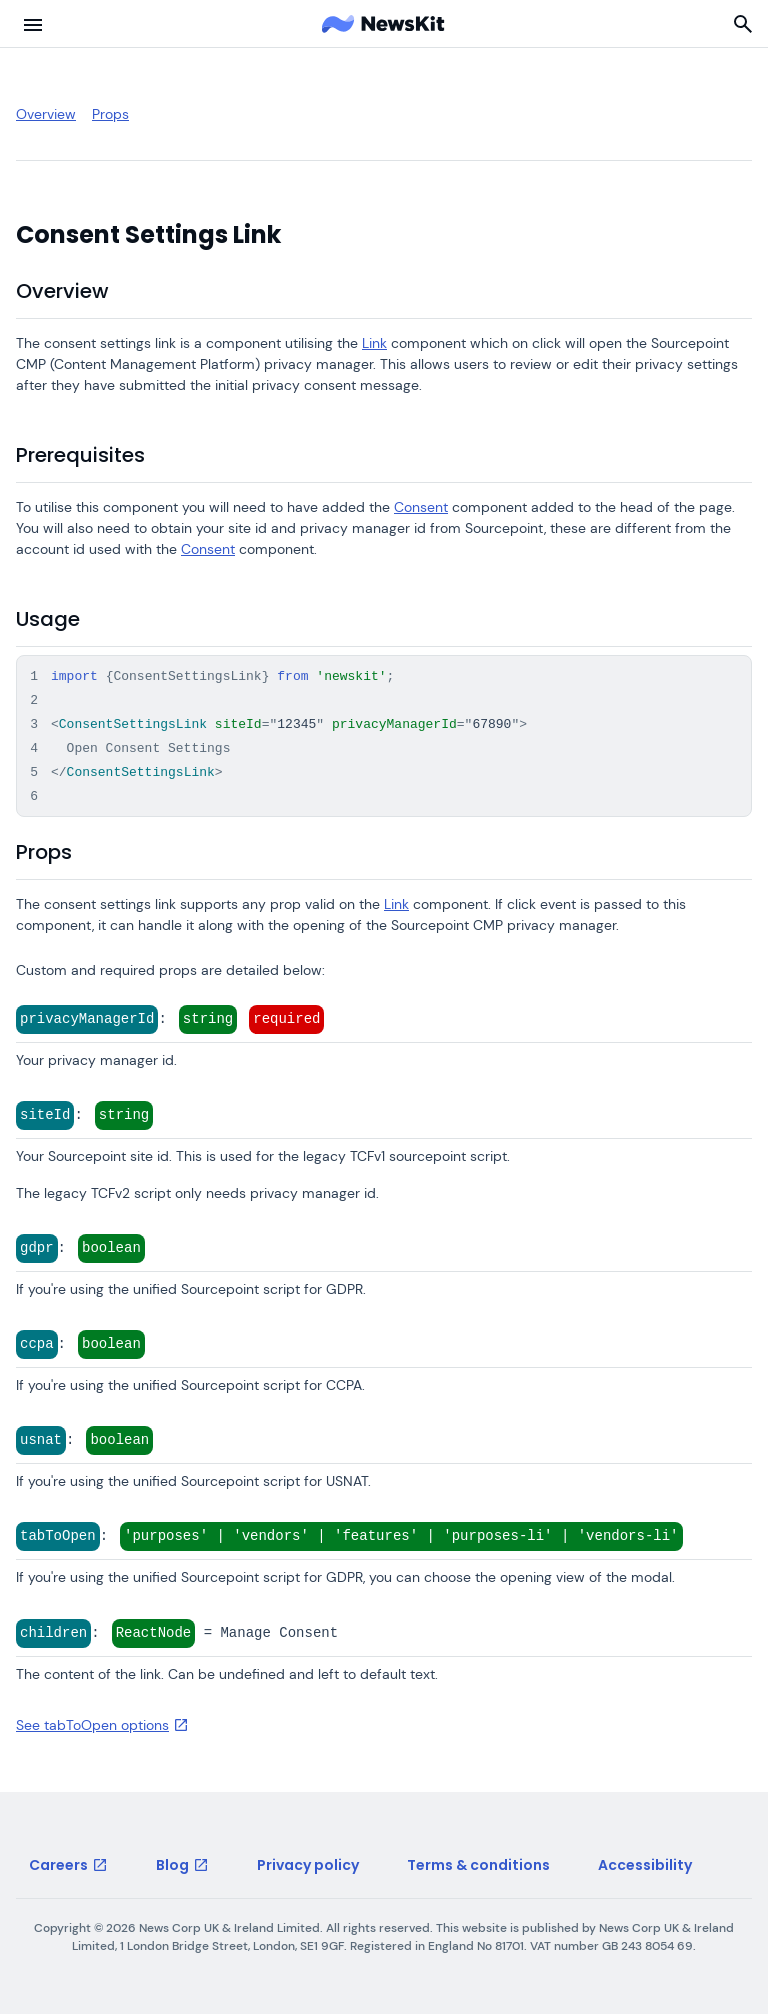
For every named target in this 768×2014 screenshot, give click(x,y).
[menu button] (33, 25)
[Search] (743, 24)
